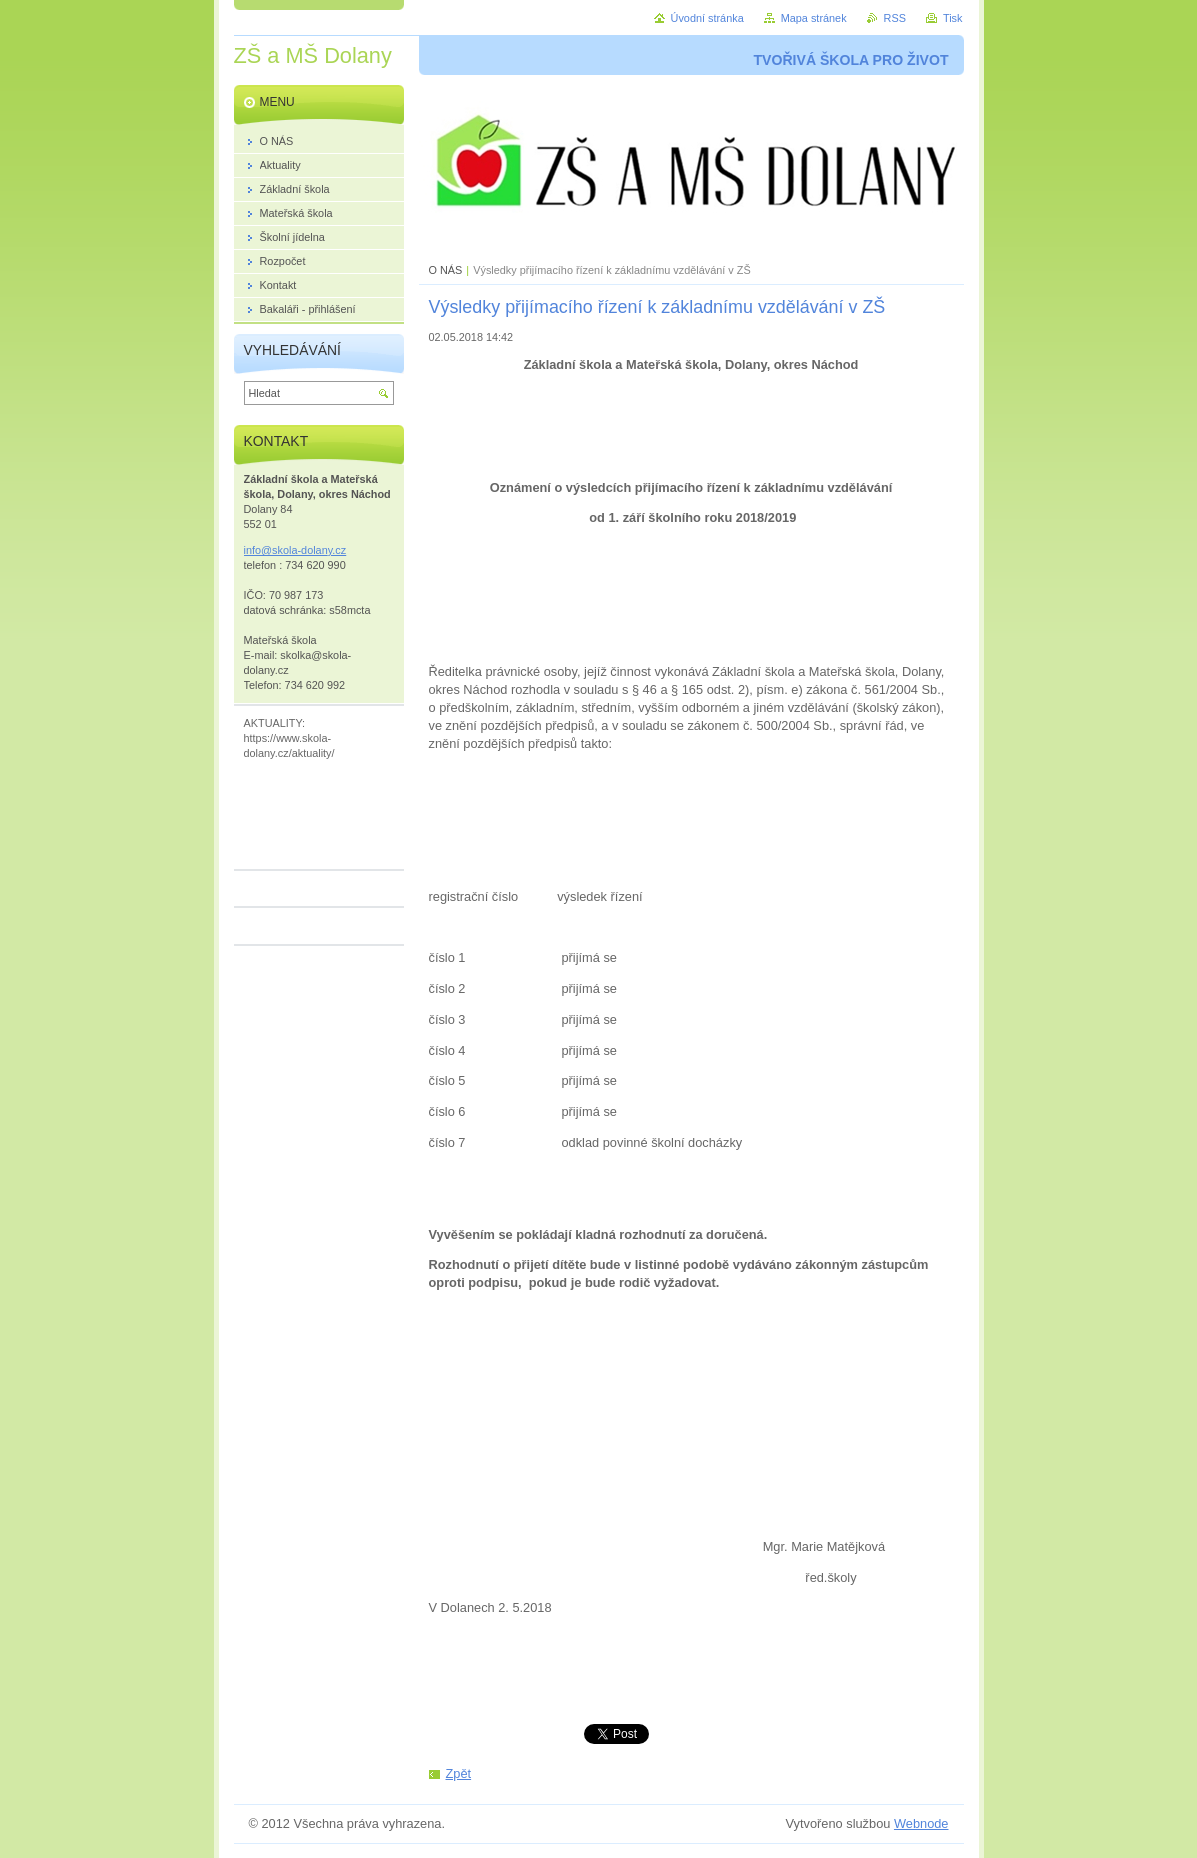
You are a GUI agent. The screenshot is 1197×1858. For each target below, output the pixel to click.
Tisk (953, 18)
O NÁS (446, 270)
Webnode (921, 1823)
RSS (895, 18)
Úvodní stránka (707, 18)
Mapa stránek (814, 18)
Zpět (459, 1773)
